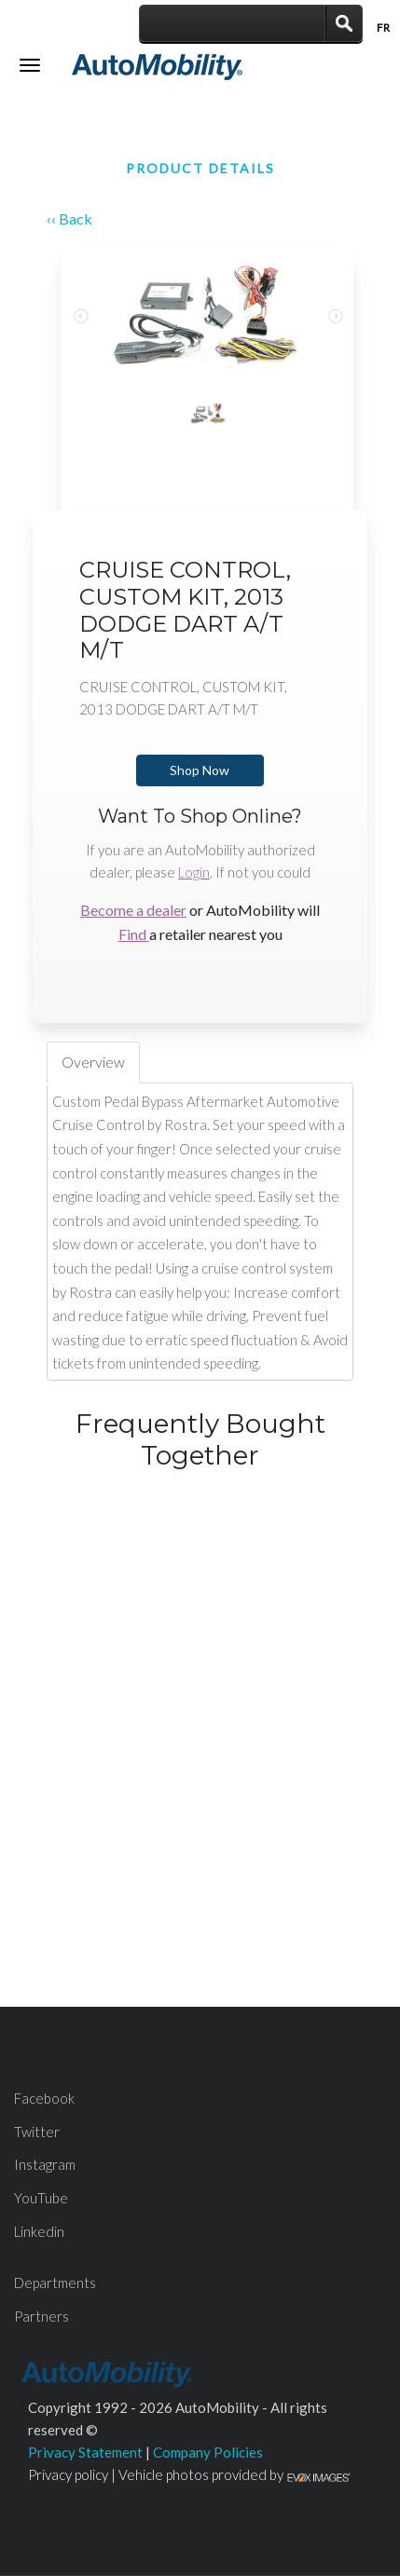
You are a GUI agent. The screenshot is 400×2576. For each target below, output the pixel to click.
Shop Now (199, 770)
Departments (55, 2282)
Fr (383, 27)
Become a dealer (133, 910)
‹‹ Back (69, 218)
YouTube (41, 2197)
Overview (93, 1061)
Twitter (37, 2131)
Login (194, 872)
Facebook (44, 2098)
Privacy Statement (85, 2452)
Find (133, 934)
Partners (41, 2316)
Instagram (45, 2164)
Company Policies (208, 2452)
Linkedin (39, 2231)
